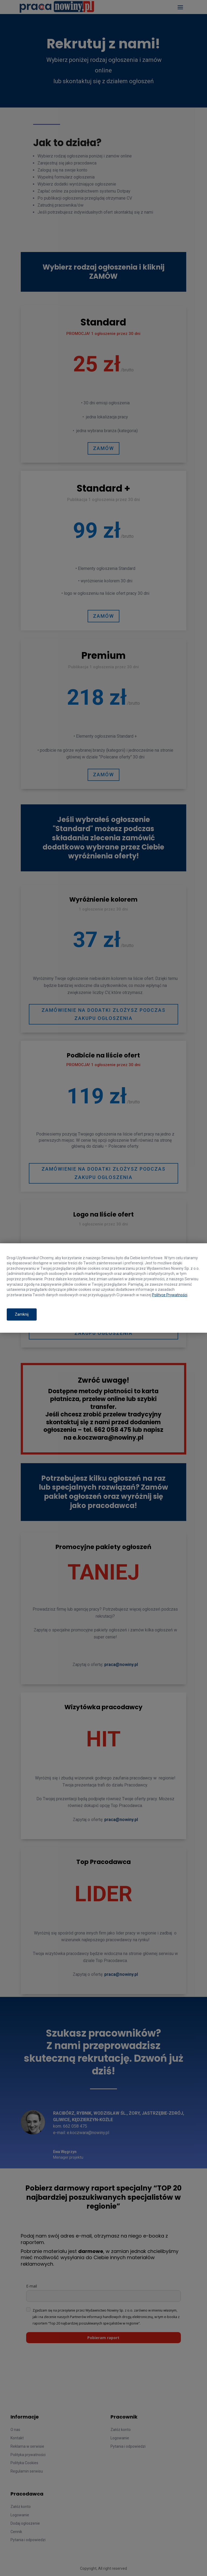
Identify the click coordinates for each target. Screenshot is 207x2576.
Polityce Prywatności (169, 1295)
